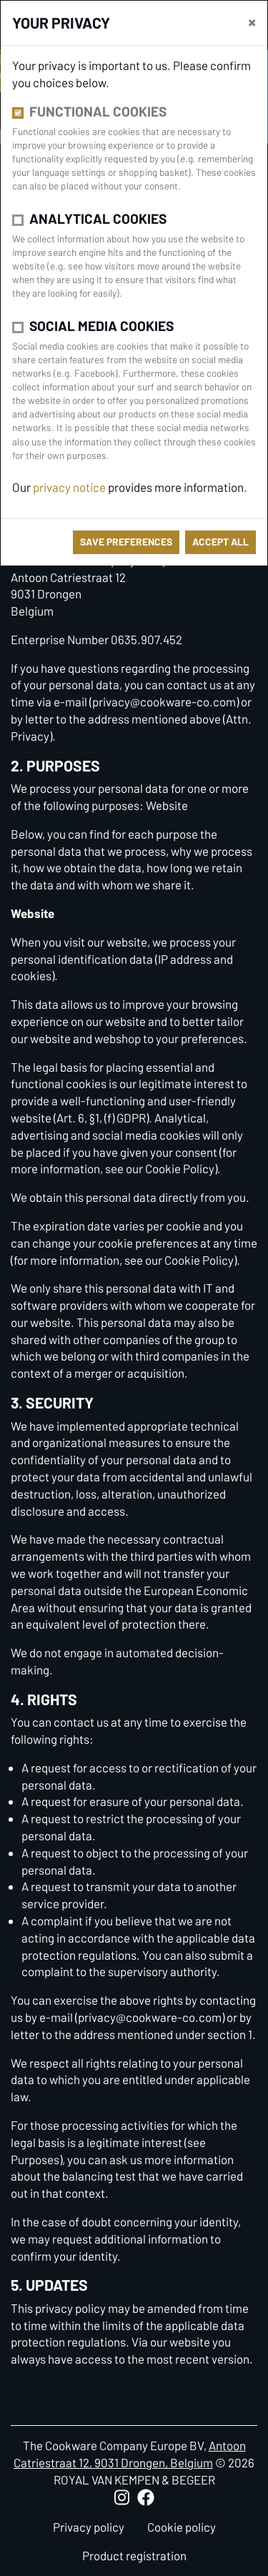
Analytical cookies (98, 218)
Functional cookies (98, 111)
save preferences (126, 542)
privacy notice (69, 487)
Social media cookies (101, 325)
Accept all (220, 542)
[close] (252, 21)
